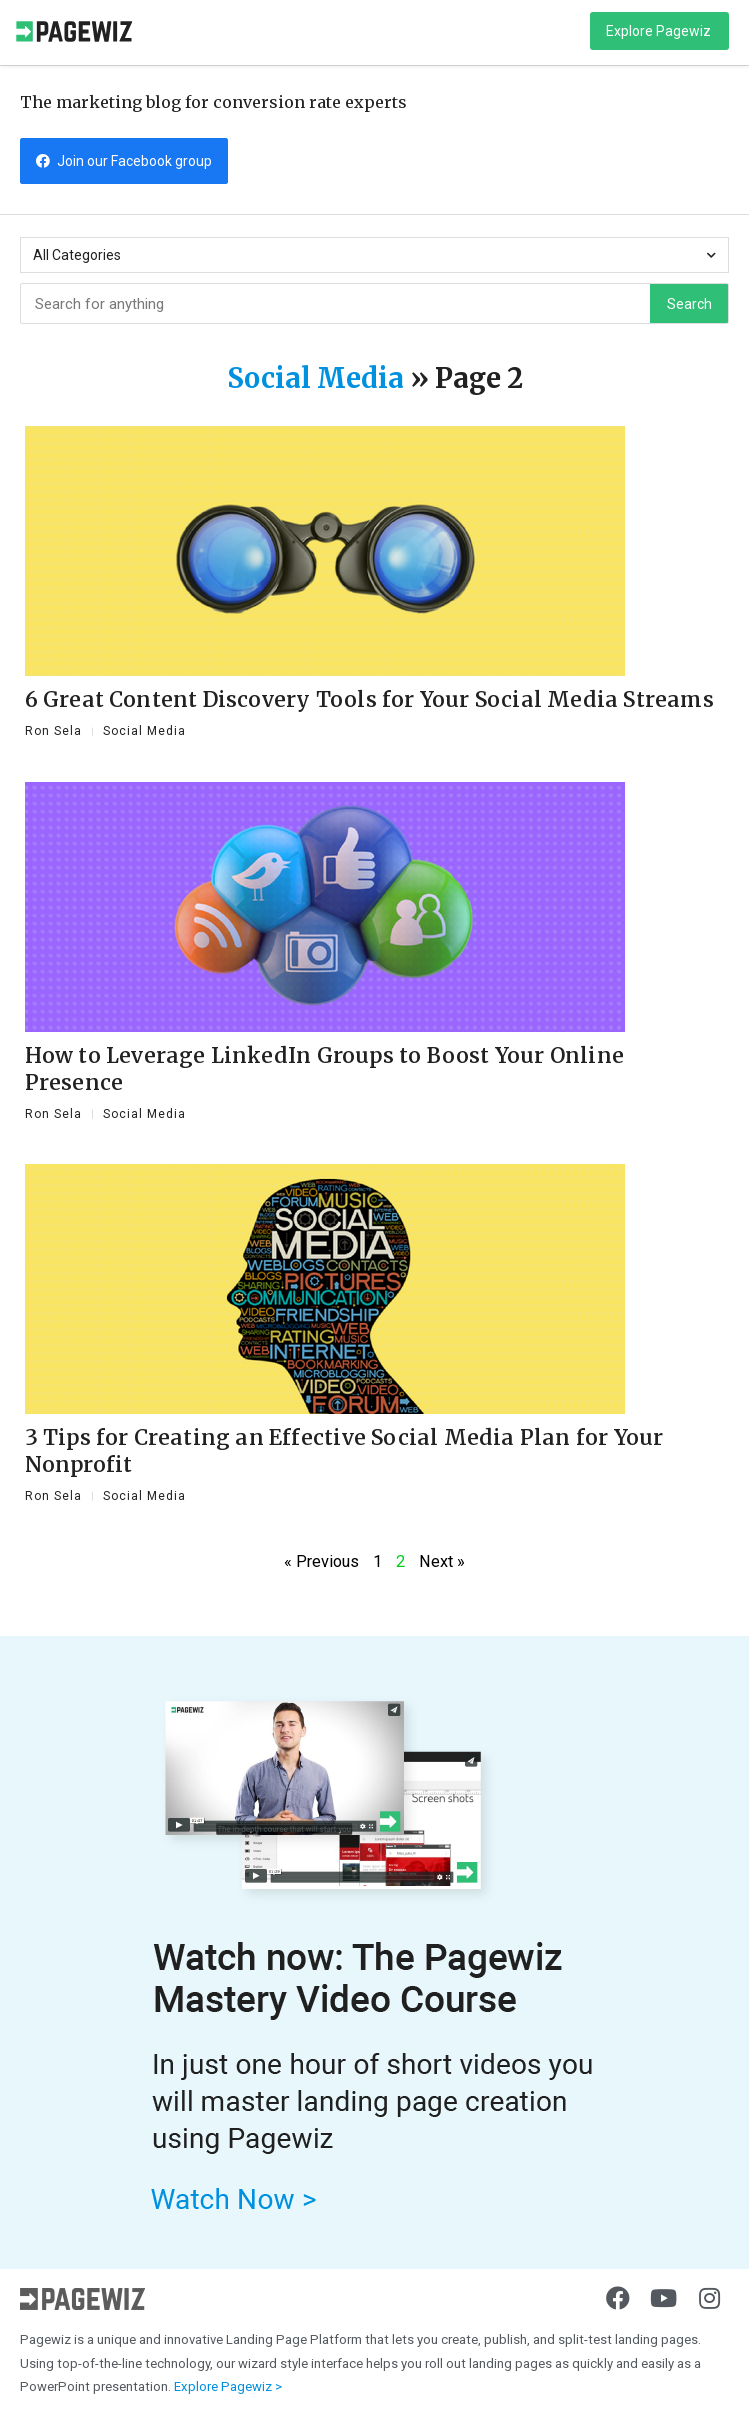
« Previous (321, 1561)
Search (689, 304)
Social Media (315, 378)
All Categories (374, 255)
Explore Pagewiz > (228, 2386)
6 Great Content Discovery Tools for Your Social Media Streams (369, 699)
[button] (659, 31)
